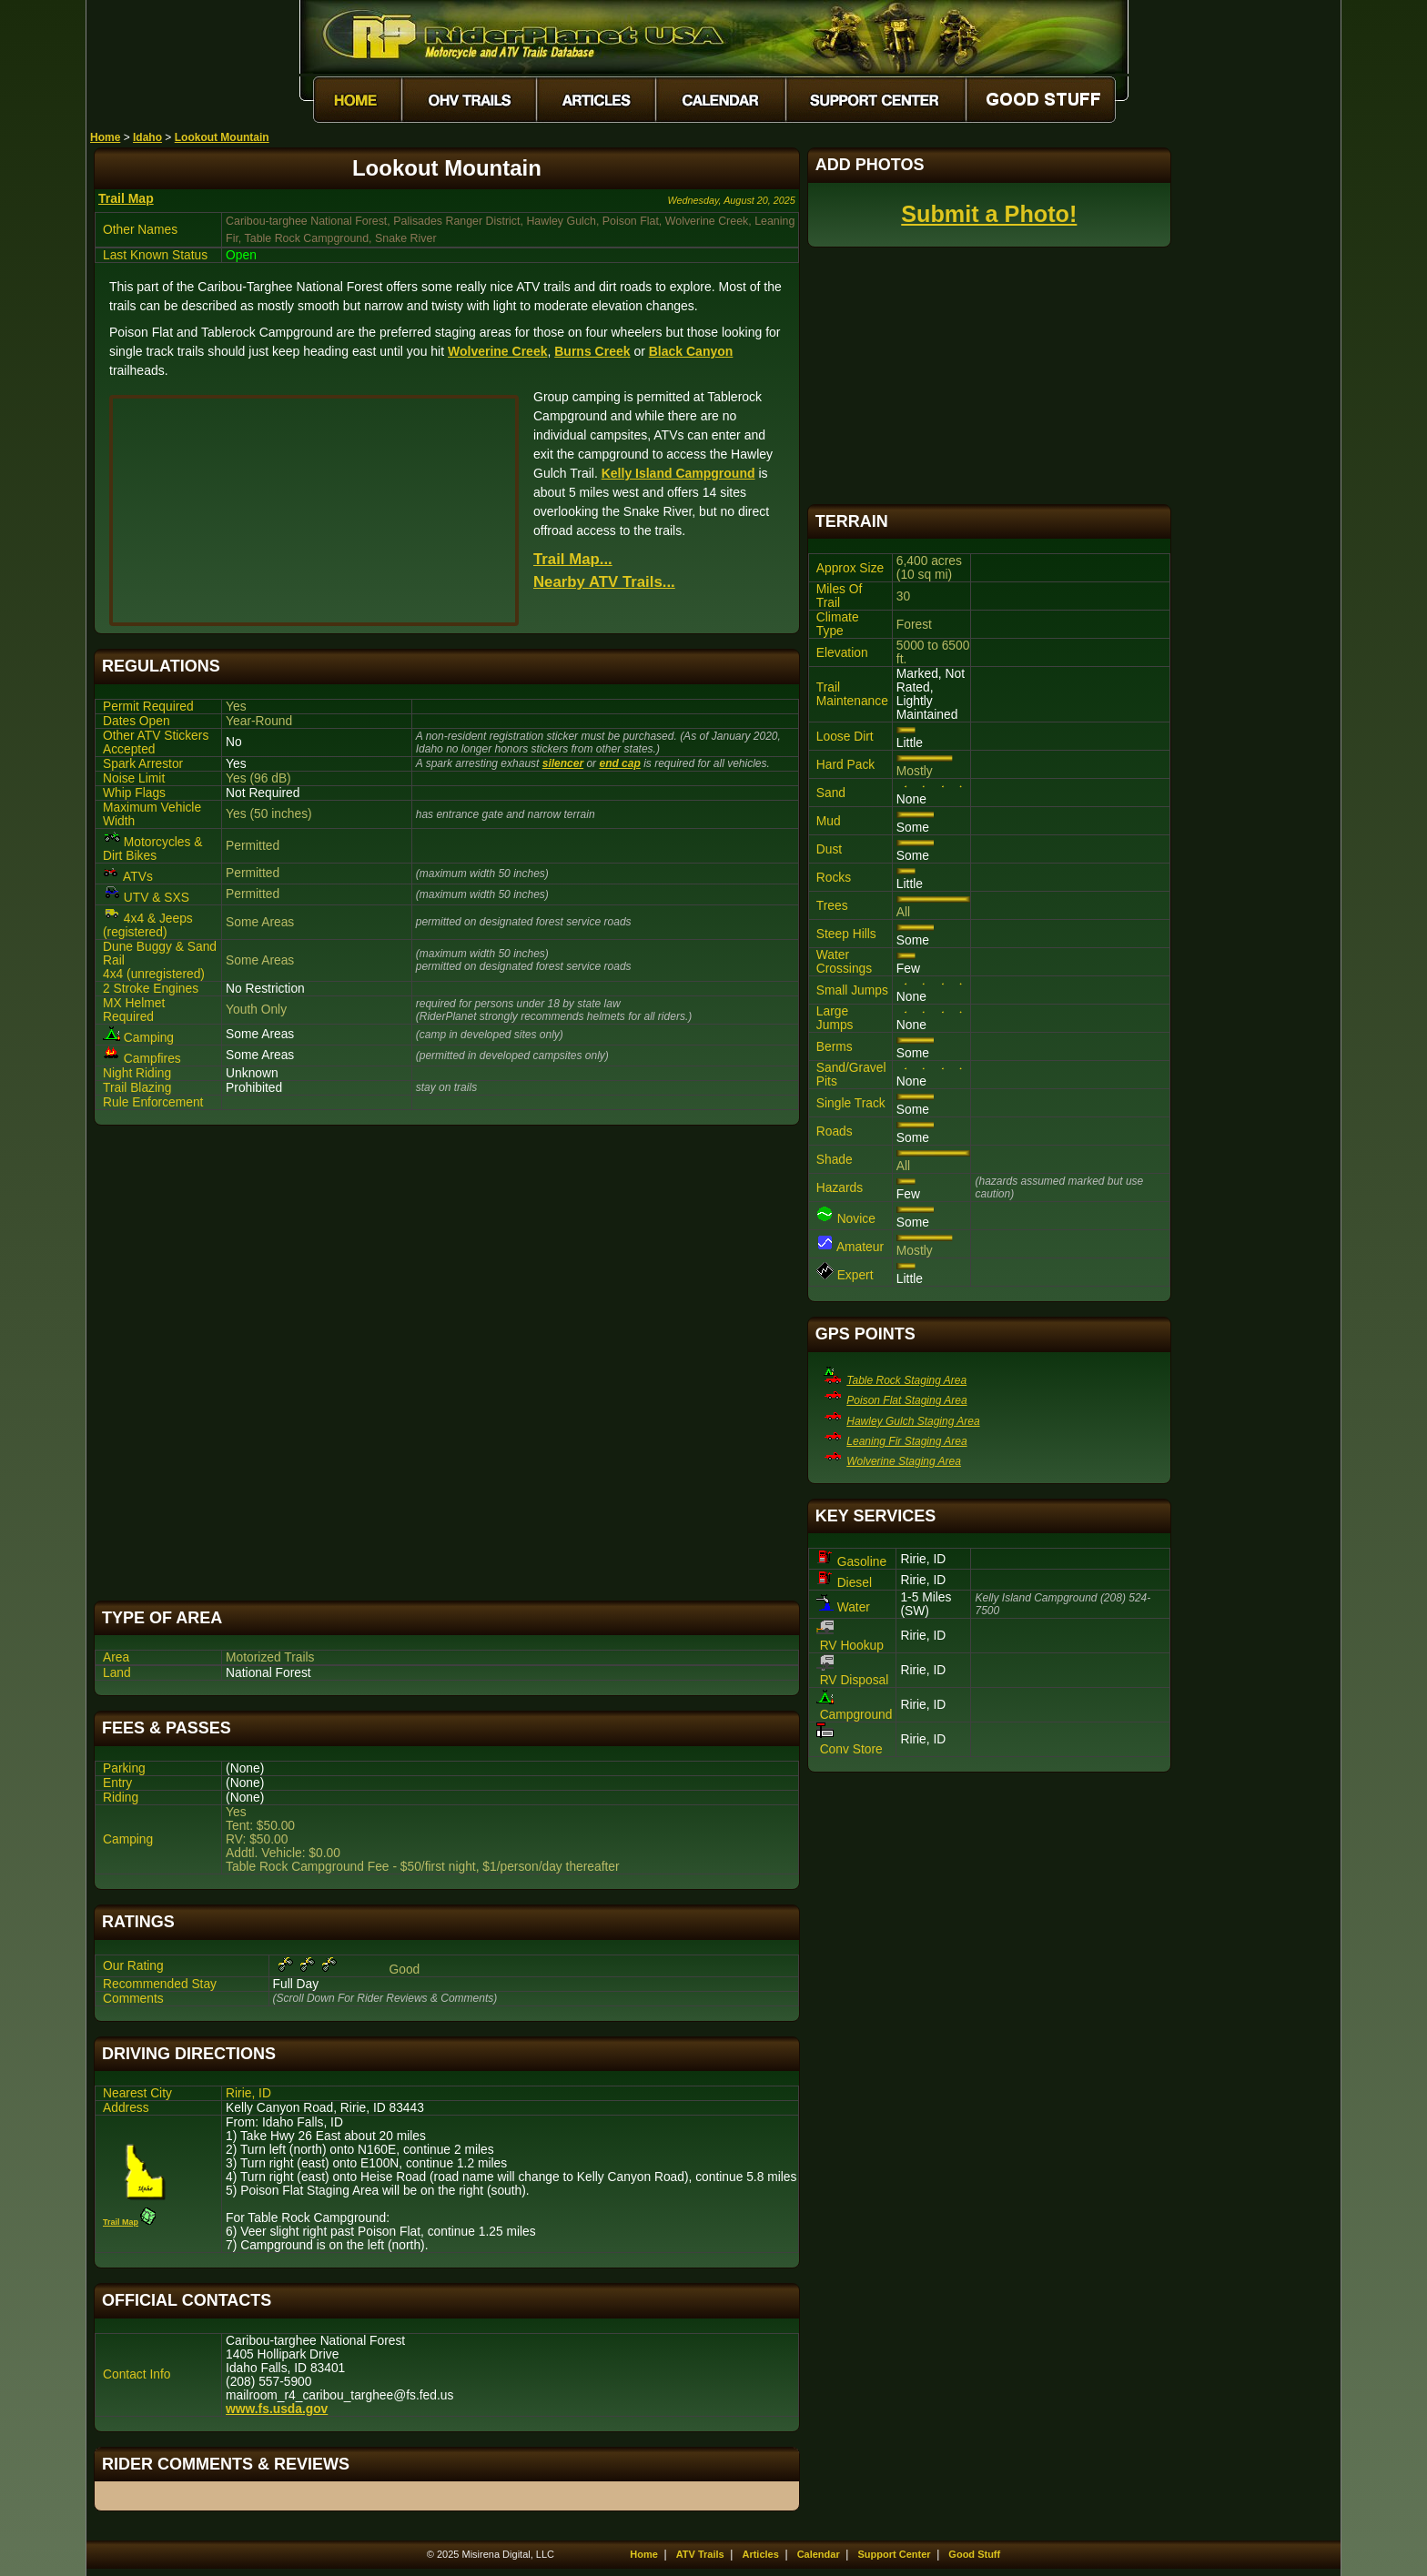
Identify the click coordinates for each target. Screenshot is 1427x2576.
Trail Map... (572, 559)
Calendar (818, 2554)
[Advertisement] (447, 1363)
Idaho (147, 137)
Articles (760, 2554)
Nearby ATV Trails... (604, 582)
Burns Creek (592, 351)
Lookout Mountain (222, 137)
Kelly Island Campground (678, 473)
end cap (619, 763)
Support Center (894, 2554)
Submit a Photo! (989, 214)
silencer (562, 763)
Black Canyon (691, 351)
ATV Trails (700, 2554)
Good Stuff (974, 2554)
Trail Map (126, 198)
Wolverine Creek (497, 351)
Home (105, 137)
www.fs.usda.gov (277, 2409)
